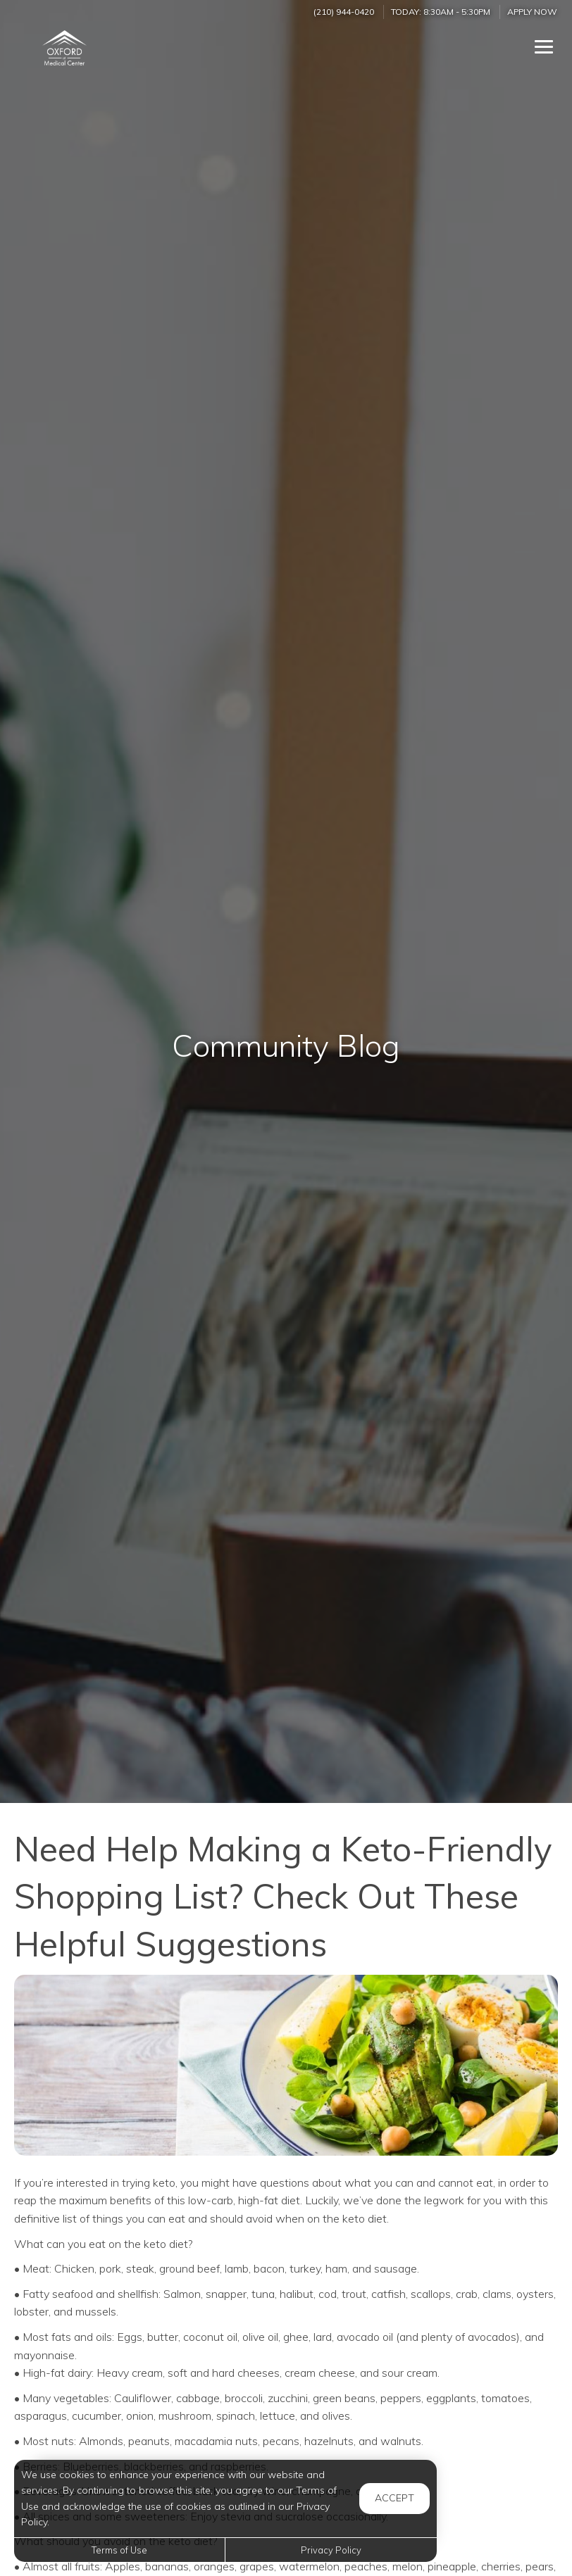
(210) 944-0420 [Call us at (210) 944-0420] (343, 11)
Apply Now (532, 11)
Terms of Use (119, 2550)
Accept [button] (394, 2498)
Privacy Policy (331, 2550)
